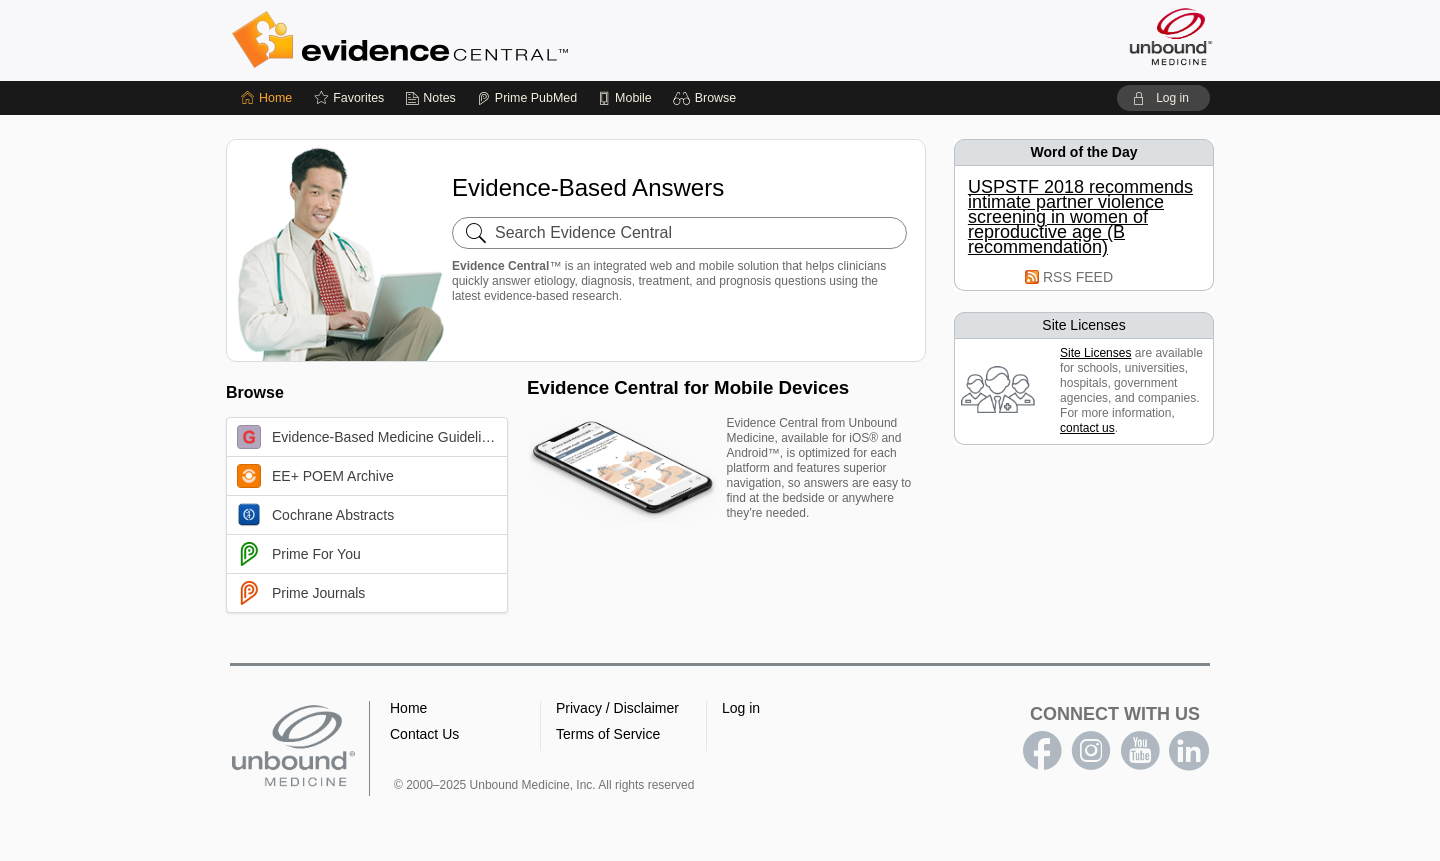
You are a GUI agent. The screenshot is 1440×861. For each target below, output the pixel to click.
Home (408, 708)
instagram (1091, 751)
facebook (1042, 751)
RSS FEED (1078, 277)
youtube (1140, 751)
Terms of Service (608, 734)
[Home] (266, 98)
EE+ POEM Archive (315, 476)
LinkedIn (1189, 751)
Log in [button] (741, 708)
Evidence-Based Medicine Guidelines (370, 437)
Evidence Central (480, 40)
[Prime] (527, 98)
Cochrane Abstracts (315, 515)
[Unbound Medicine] (1171, 36)
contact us (1087, 428)
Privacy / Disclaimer (617, 708)
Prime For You (299, 554)
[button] (707, 98)
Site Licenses (1095, 353)
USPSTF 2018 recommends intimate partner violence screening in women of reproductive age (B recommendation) (1080, 217)
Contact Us (424, 734)
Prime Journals (301, 593)
